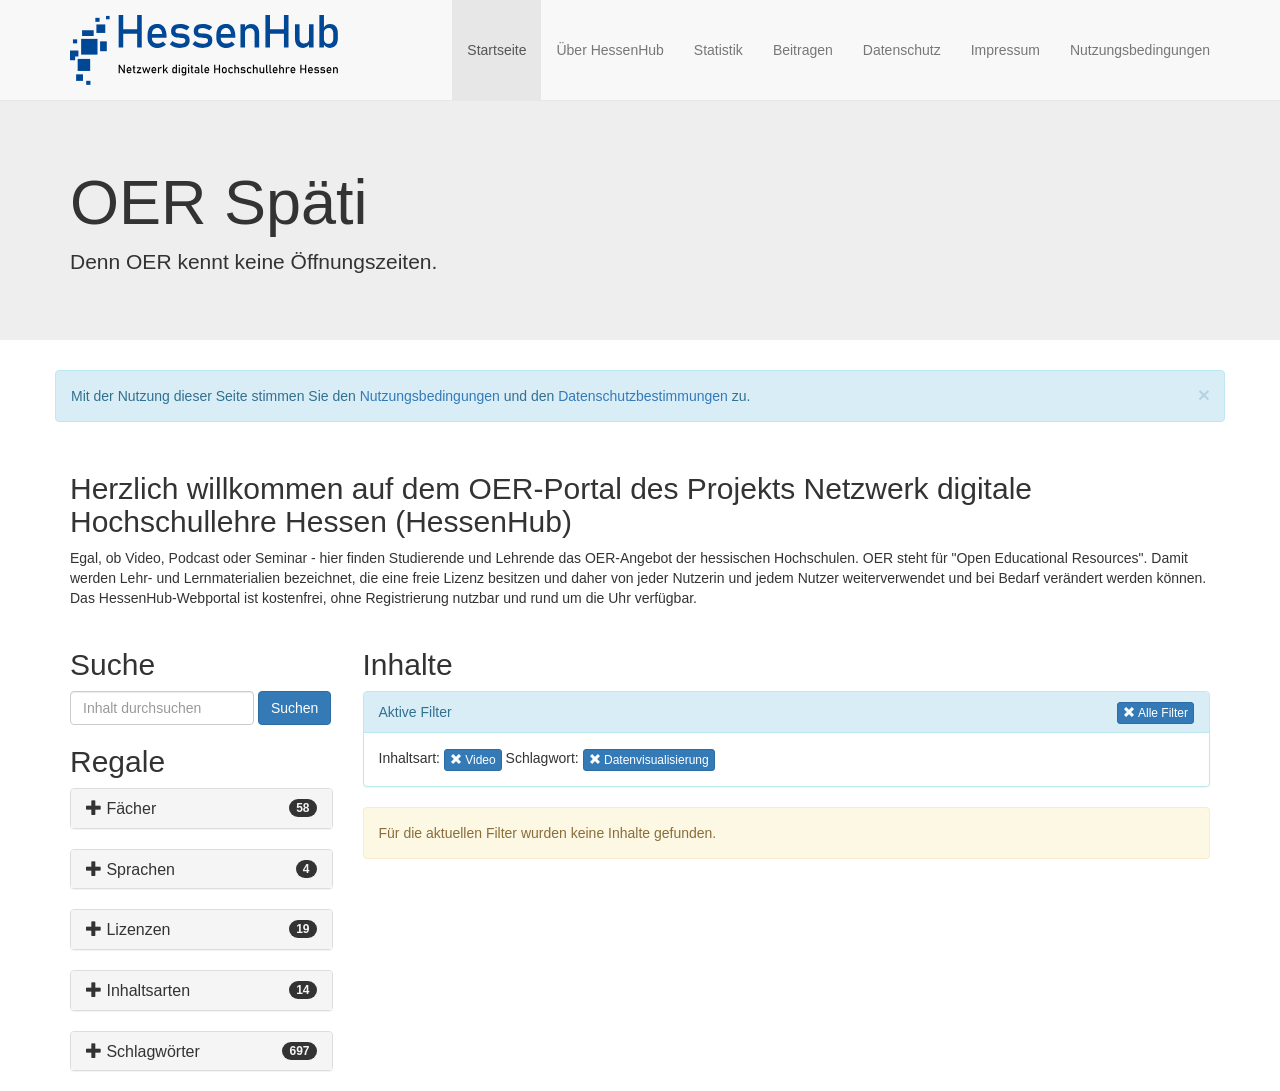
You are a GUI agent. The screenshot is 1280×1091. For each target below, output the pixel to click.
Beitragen (803, 50)
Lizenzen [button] (128, 929)
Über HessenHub (609, 50)
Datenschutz (902, 50)
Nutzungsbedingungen (1140, 50)
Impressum (1005, 50)
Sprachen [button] (130, 869)
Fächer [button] (121, 808)
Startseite (504, 48)
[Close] (1204, 394)
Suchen (294, 708)
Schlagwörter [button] (143, 1051)
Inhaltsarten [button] (138, 990)
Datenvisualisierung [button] (649, 758)
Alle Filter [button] (1155, 711)
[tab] (201, 808)
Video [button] (476, 758)
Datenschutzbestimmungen (643, 396)
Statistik (718, 50)
